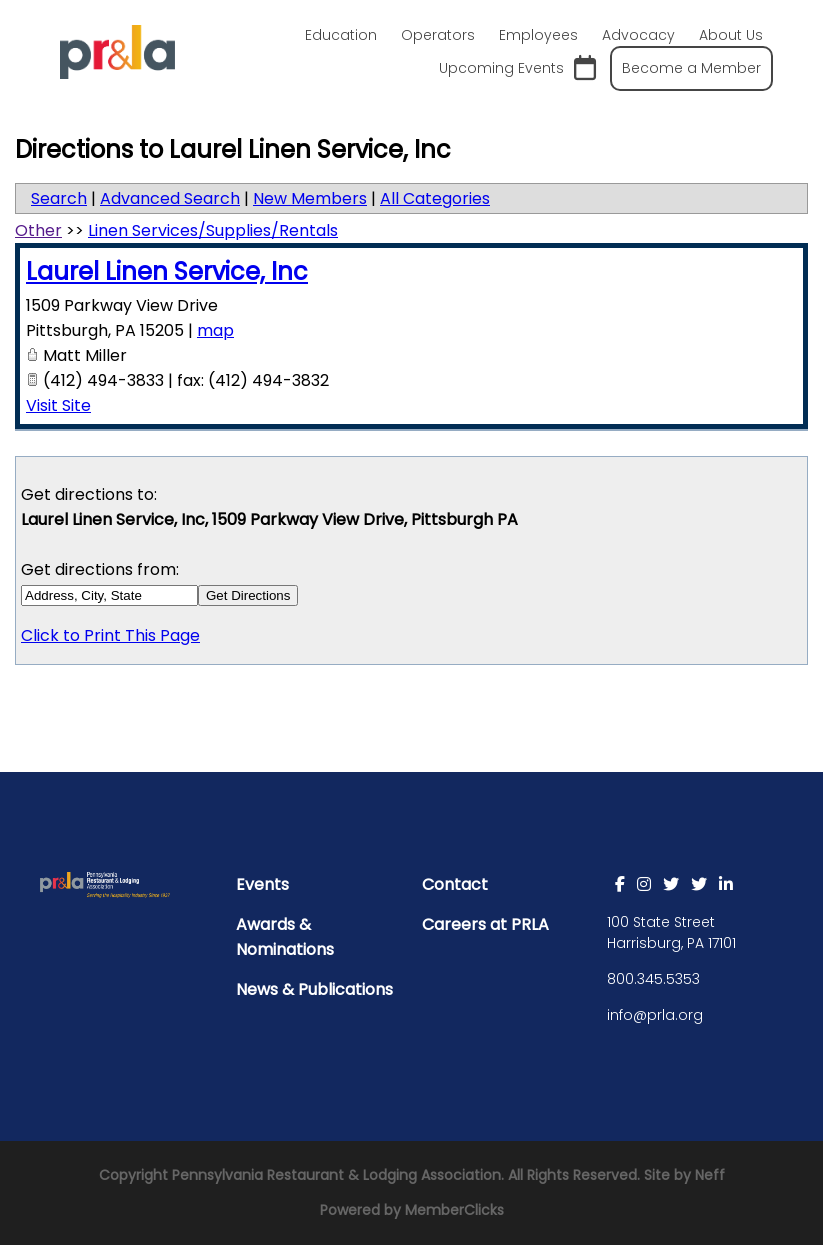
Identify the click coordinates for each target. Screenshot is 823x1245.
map (215, 330)
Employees (538, 35)
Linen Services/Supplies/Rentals (213, 230)
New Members (310, 198)
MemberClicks (454, 1210)
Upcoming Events (517, 68)
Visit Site (58, 405)
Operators (438, 35)
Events (262, 884)
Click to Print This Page (110, 635)
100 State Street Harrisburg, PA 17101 (671, 932)
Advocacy (638, 35)
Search (59, 198)
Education (341, 35)
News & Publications (314, 989)
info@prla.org (655, 1015)
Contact (455, 884)
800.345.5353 (653, 979)
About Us (731, 35)
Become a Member (691, 68)
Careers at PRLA (485, 924)
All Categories (435, 198)
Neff (710, 1175)
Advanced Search (170, 198)
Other (38, 230)
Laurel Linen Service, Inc (167, 271)
